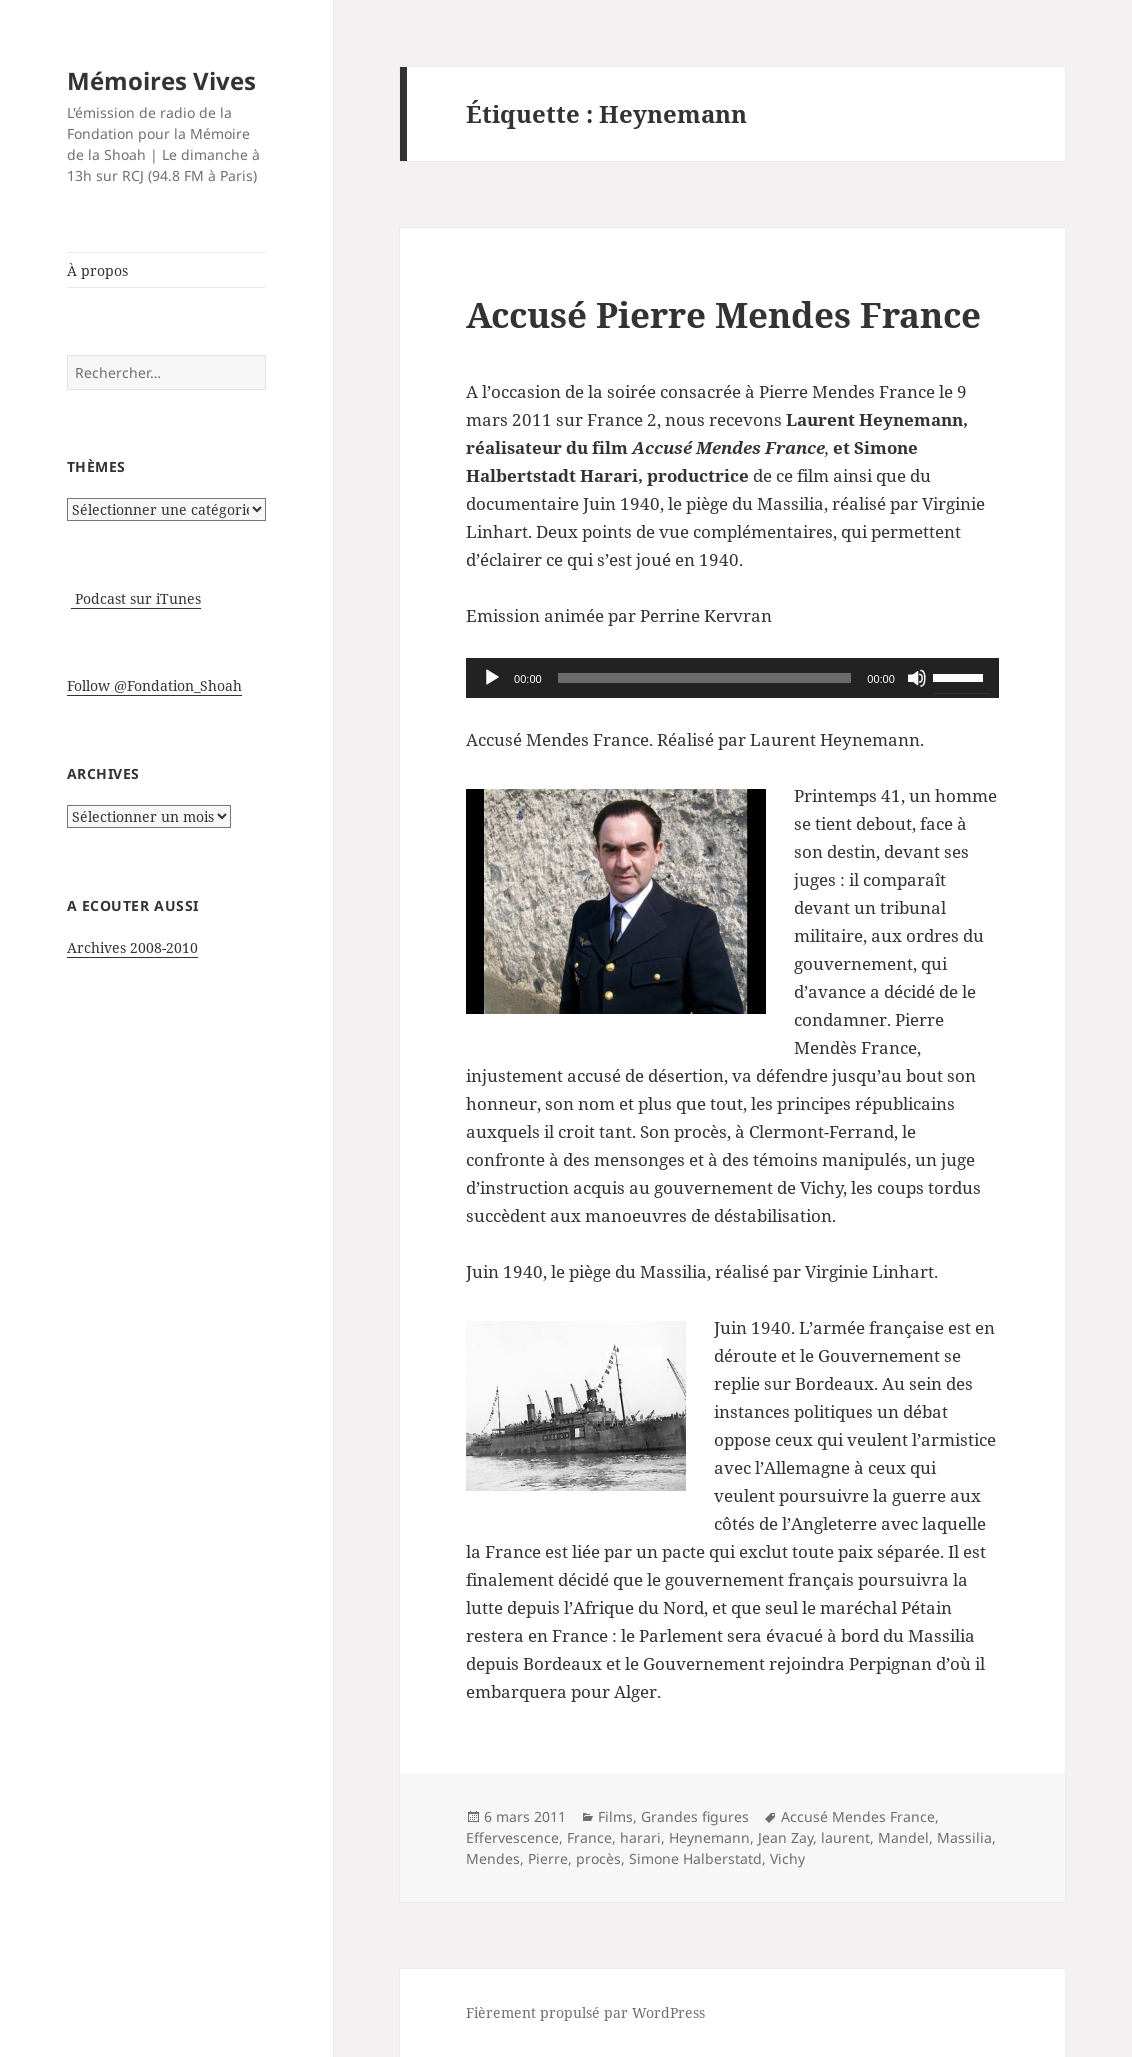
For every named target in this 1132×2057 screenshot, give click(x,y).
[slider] (705, 678)
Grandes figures (695, 1816)
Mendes (493, 1858)
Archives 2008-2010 (132, 947)
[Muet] (917, 678)
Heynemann (709, 1837)
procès (598, 1858)
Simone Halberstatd (695, 1858)
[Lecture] (492, 678)
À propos (97, 270)
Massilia (964, 1837)
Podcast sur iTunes (136, 598)
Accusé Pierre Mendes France (723, 314)
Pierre (548, 1858)
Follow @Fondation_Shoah (154, 685)
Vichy (787, 1858)
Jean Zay (785, 1837)
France (589, 1837)
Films (615, 1816)
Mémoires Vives (161, 80)
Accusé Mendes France (858, 1816)
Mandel (903, 1837)
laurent (845, 1837)
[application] (732, 678)
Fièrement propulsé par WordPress (585, 2012)
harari (640, 1837)
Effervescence (512, 1837)
